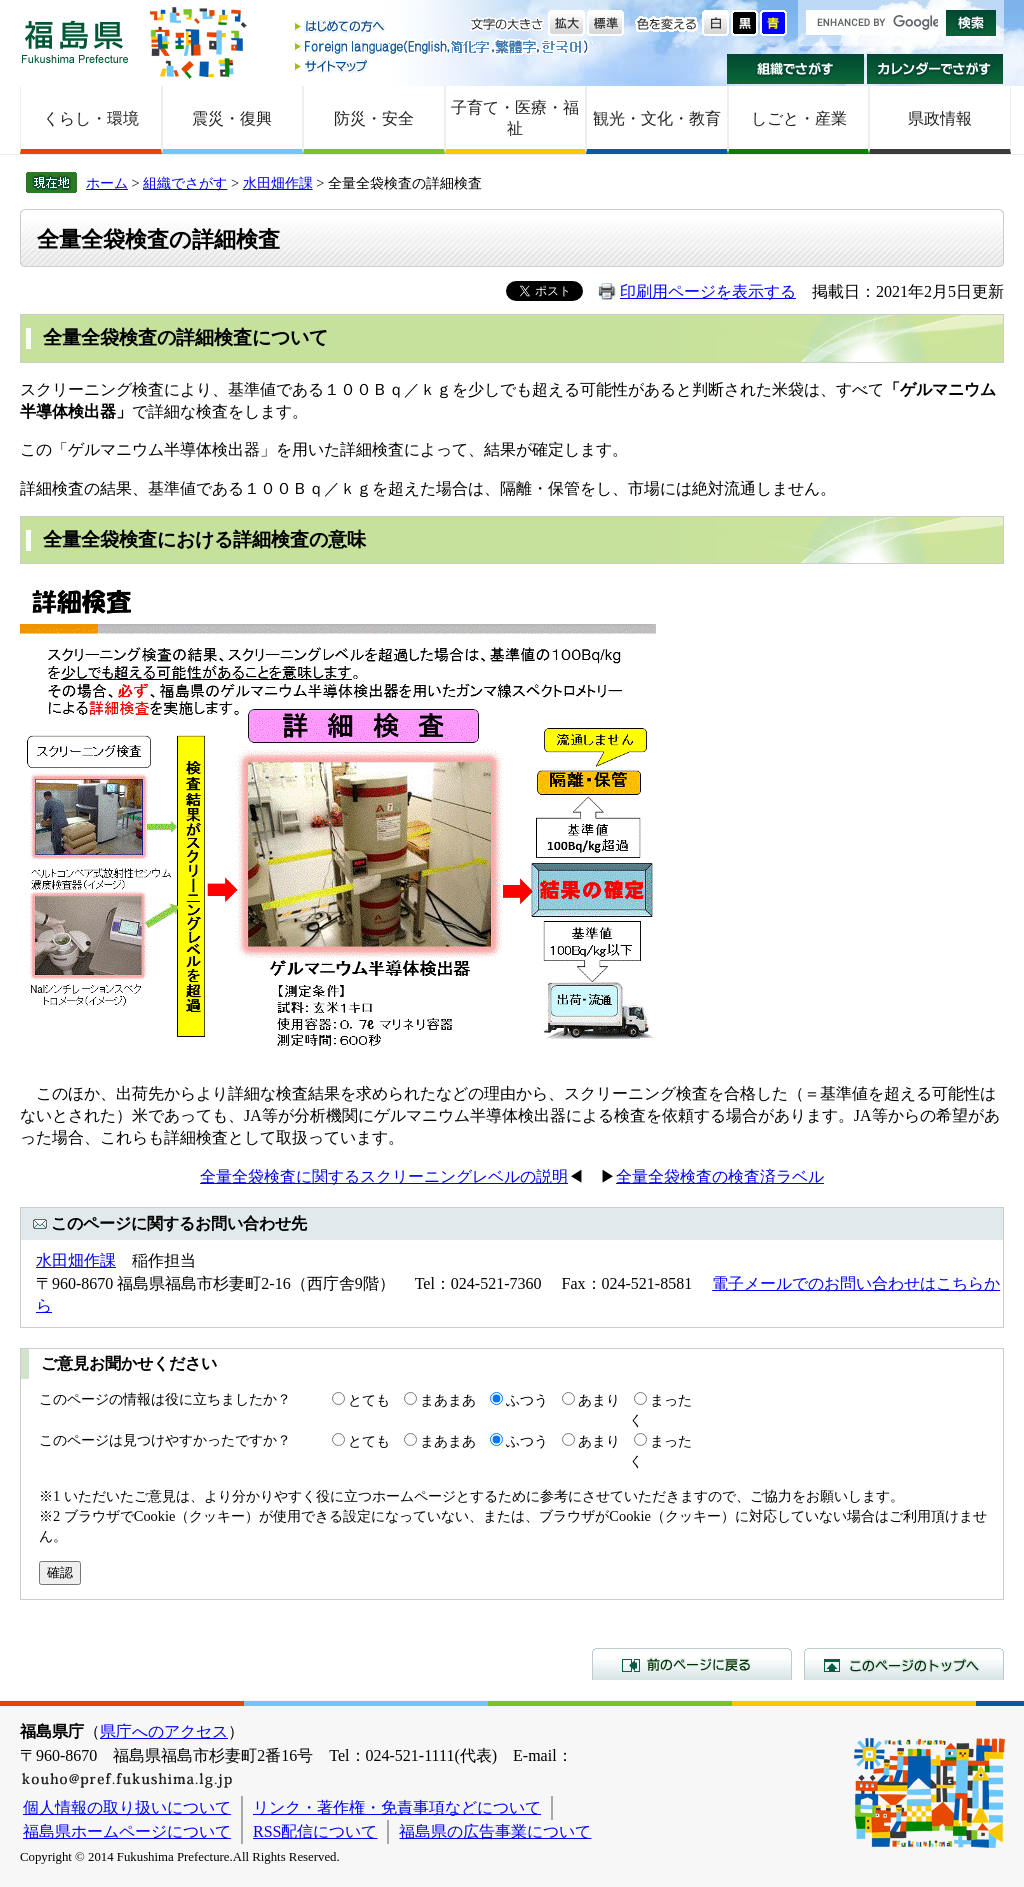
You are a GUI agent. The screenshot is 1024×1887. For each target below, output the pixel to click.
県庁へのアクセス (164, 1731)
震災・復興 (232, 118)
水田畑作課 (278, 183)
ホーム (107, 183)
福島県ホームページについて (127, 1831)
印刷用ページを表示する (708, 291)
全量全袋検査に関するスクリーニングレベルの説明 (384, 1176)
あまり (599, 1400)
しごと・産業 (799, 118)
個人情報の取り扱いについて (127, 1807)
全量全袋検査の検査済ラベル (720, 1176)
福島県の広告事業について (495, 1831)
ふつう (527, 1400)
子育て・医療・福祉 (515, 118)
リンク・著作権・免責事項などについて (397, 1807)
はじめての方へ (443, 27)
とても (369, 1400)
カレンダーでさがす (935, 69)
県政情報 (940, 118)
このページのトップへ (904, 1664)
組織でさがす (795, 69)
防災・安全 (374, 118)
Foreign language (443, 46)
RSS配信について (315, 1831)
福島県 (75, 41)
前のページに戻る (692, 1664)
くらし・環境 (91, 118)
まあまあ (448, 1400)
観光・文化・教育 (657, 118)
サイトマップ (443, 65)
